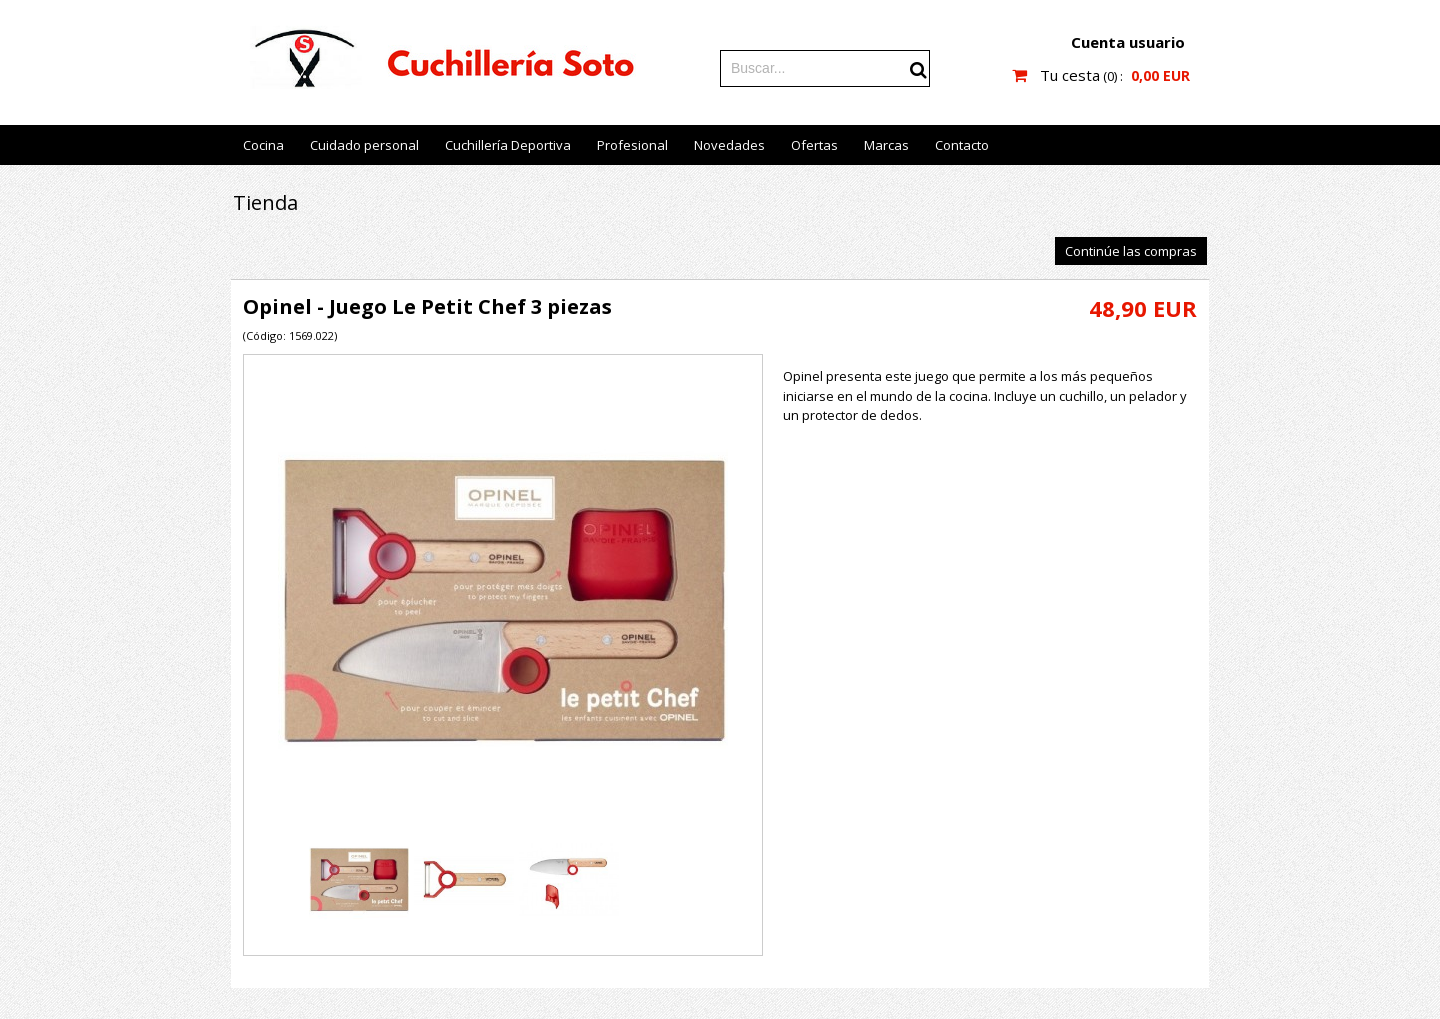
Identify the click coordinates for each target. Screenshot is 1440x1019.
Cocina (263, 145)
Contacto (962, 145)
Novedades (729, 145)
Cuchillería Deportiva (508, 145)
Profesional (632, 145)
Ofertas (814, 145)
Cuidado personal (364, 145)
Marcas (886, 145)
